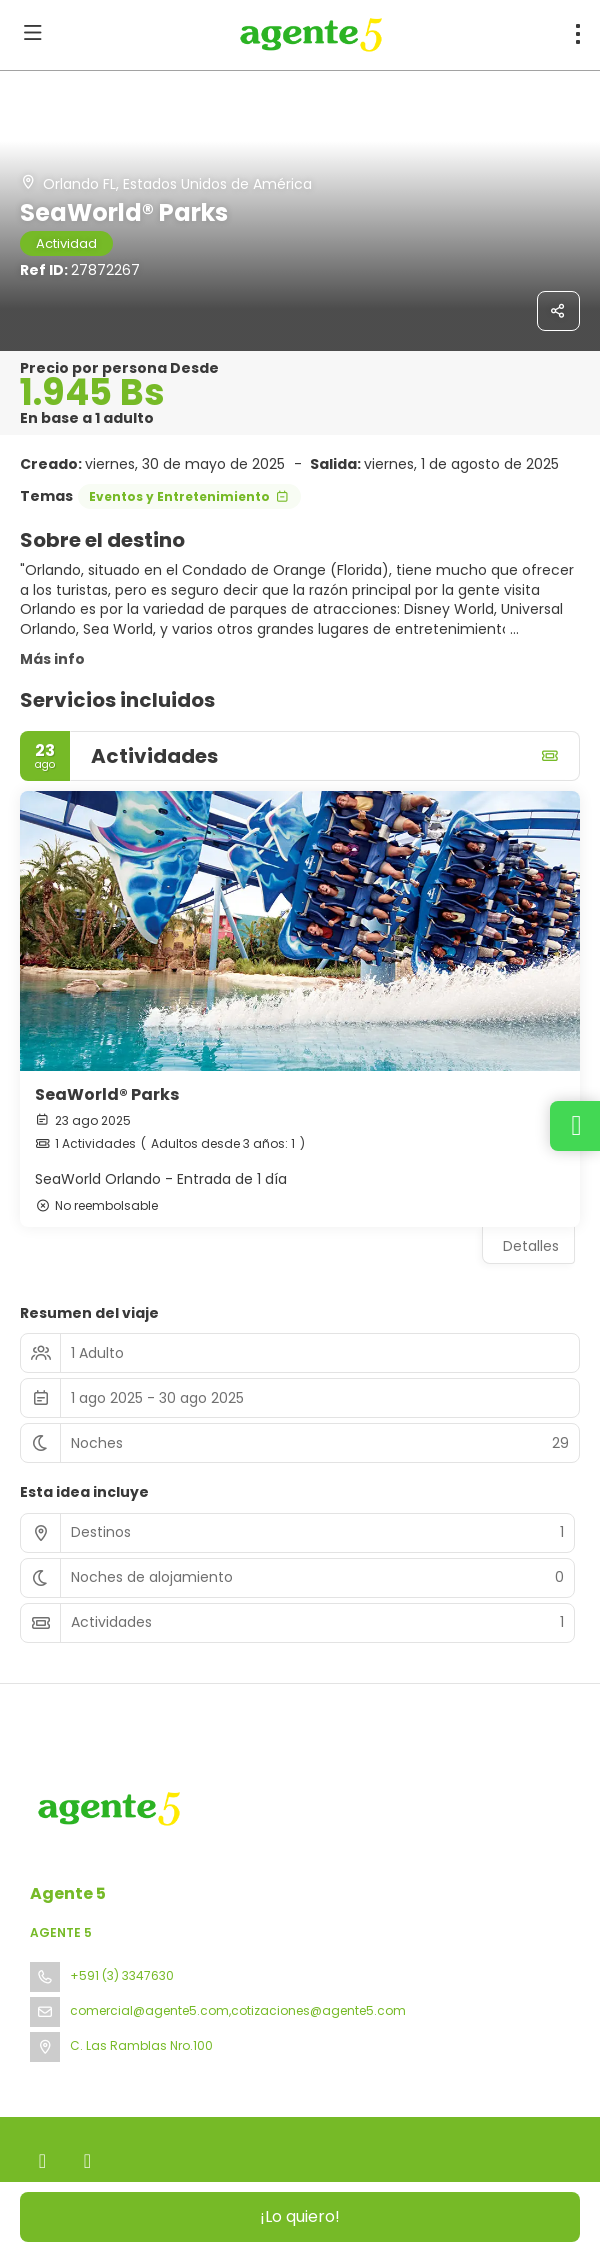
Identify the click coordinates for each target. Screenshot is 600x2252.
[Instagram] (87, 2161)
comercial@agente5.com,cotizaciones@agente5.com (238, 2010)
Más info (52, 659)
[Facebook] (42, 2161)
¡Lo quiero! (300, 2216)
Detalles (531, 1246)
